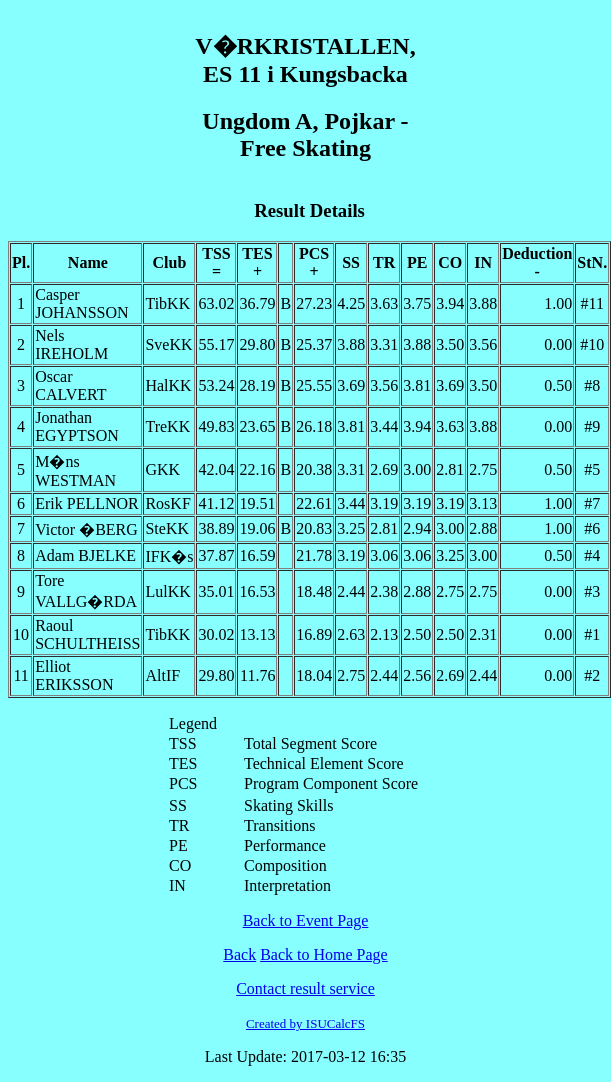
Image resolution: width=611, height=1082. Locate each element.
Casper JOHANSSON (81, 303)
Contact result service (305, 988)
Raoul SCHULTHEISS (87, 634)
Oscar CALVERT (70, 385)
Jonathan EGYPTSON (77, 426)
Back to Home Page (324, 954)
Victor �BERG (86, 529)
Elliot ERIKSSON (74, 675)
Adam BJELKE (85, 555)
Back (239, 954)
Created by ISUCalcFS (305, 1023)
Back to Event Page (306, 920)
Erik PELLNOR (87, 503)
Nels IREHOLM (71, 344)
